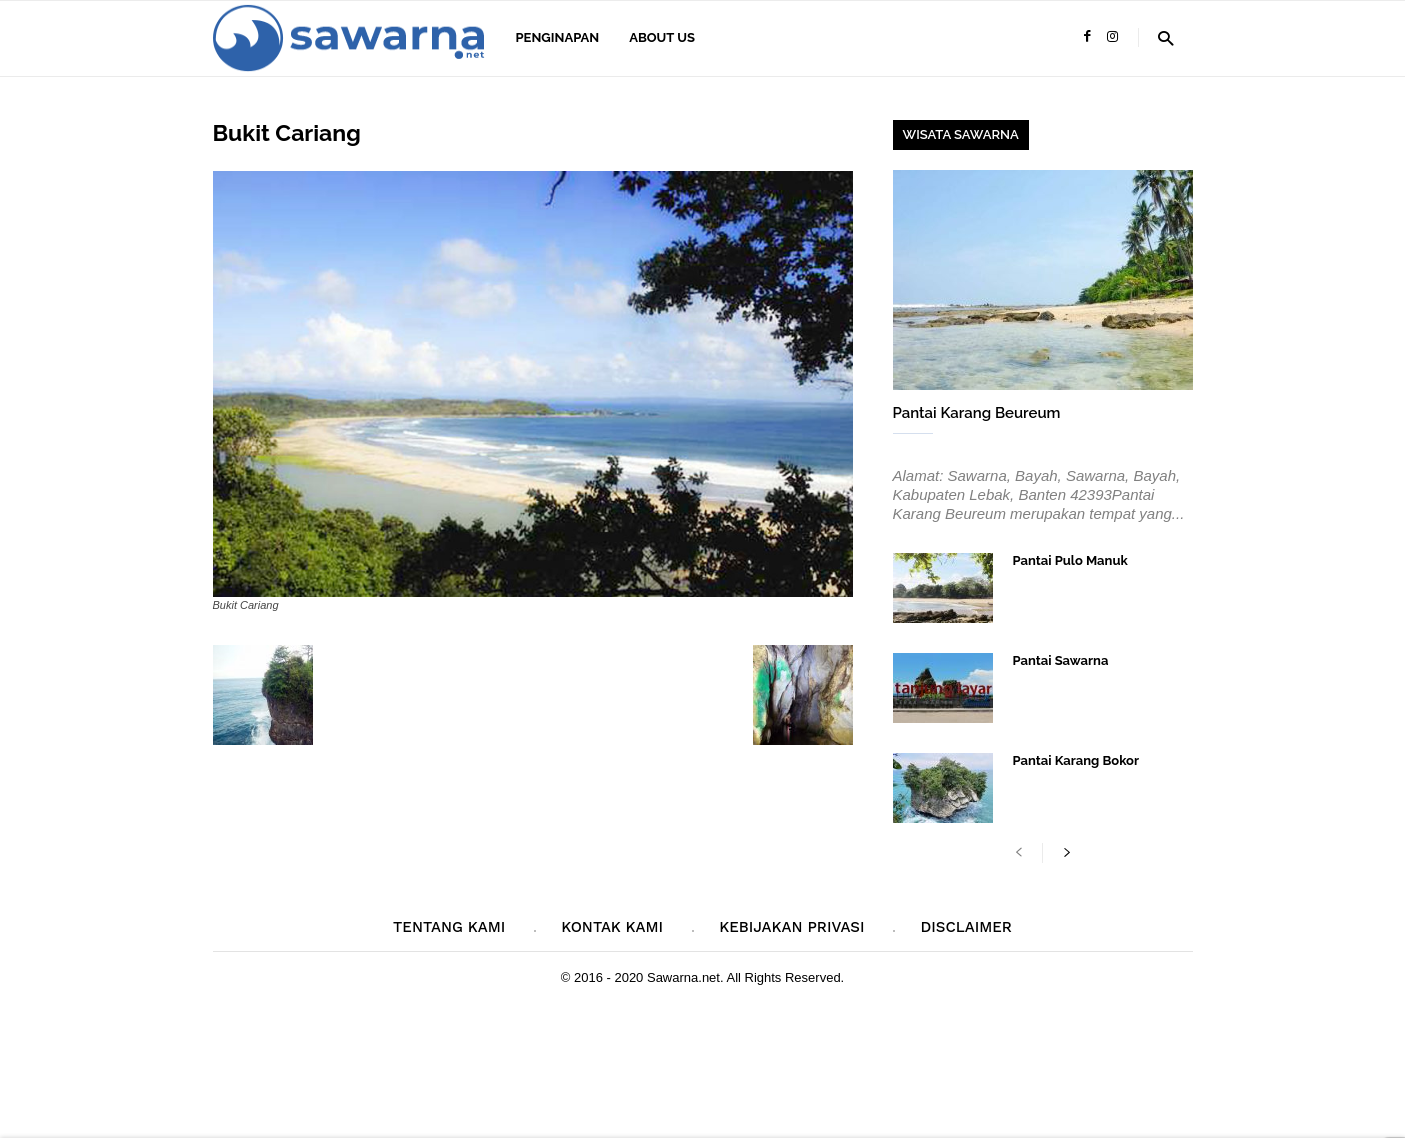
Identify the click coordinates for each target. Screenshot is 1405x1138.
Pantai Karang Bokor (1076, 760)
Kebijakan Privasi (791, 927)
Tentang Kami (449, 927)
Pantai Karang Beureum (977, 413)
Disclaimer (965, 927)
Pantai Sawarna (1061, 660)
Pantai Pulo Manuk (1070, 560)
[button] (1165, 37)
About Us (662, 37)
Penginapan (558, 37)
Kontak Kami (612, 927)
